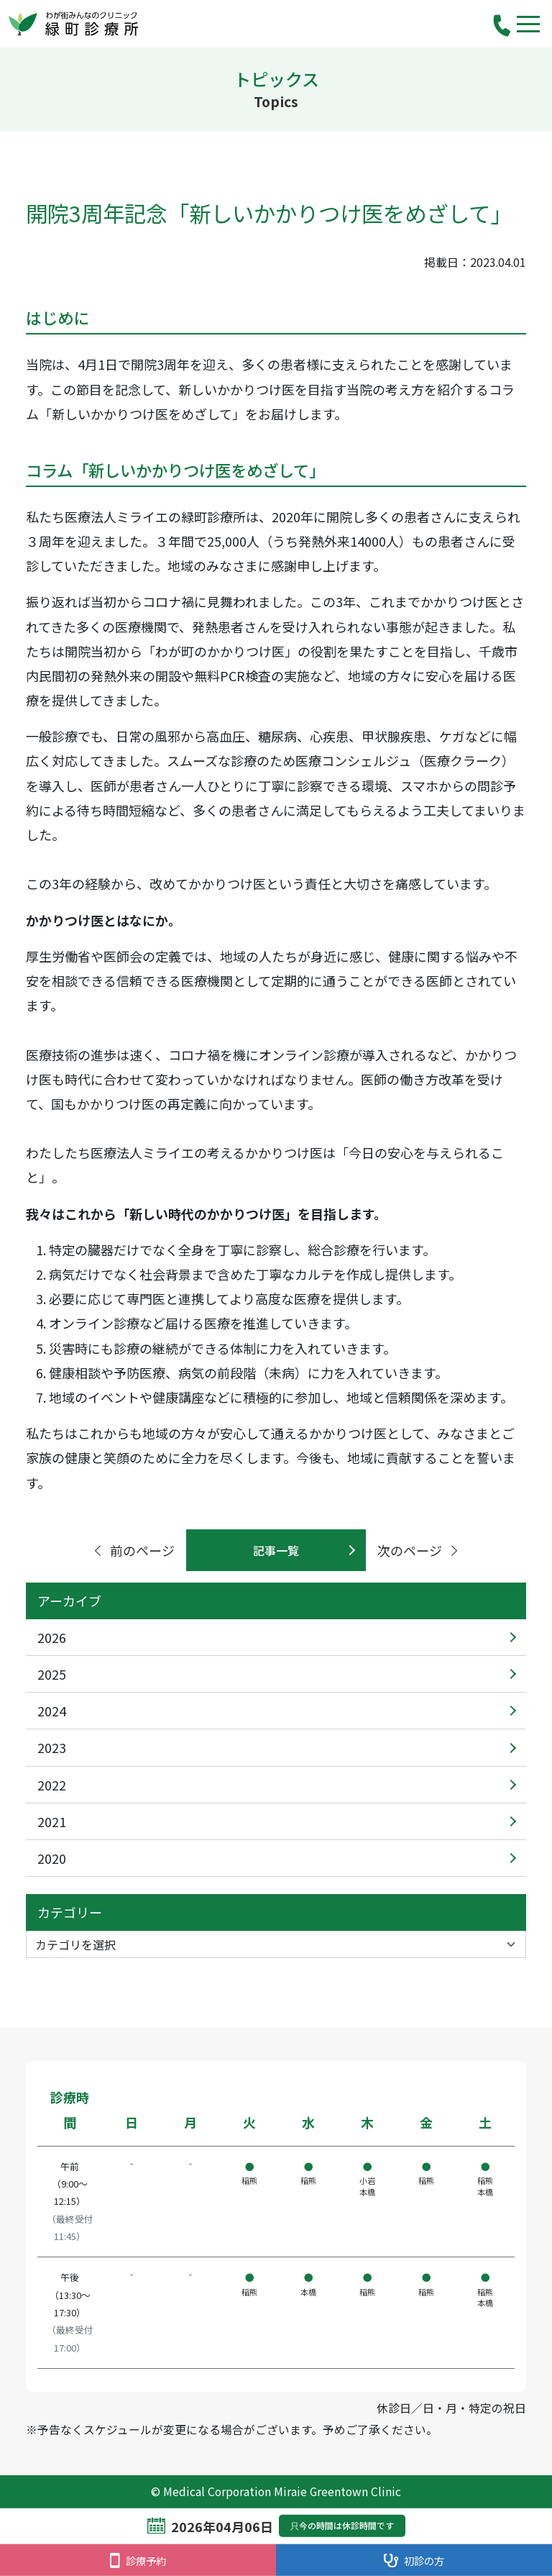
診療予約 (137, 2560)
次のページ (419, 1550)
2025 (51, 1674)
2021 (51, 1821)
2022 (51, 1784)
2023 (51, 1747)
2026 (51, 1637)
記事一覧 (276, 1550)
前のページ (133, 1550)
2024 (51, 1710)
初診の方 (414, 2560)
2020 (51, 1858)
